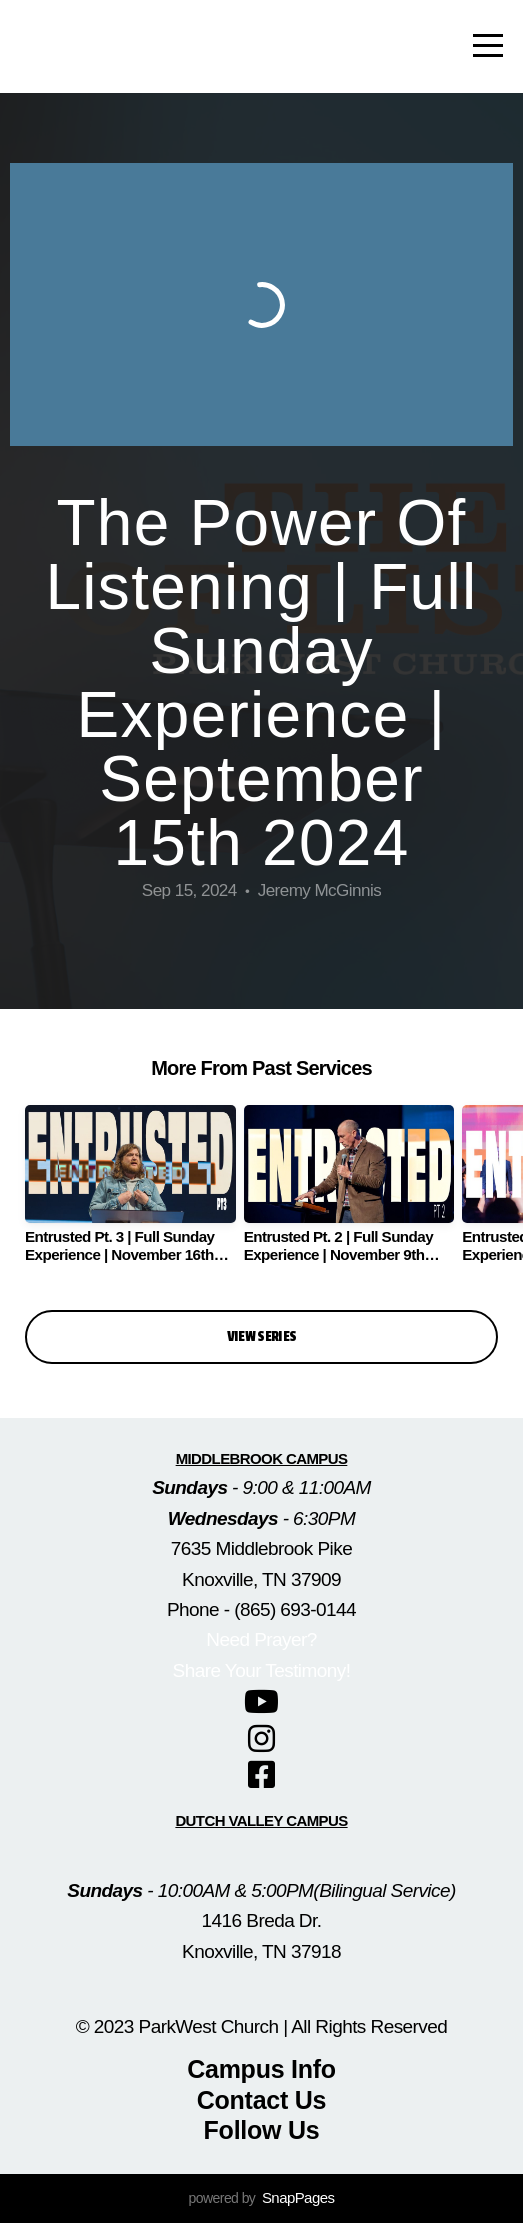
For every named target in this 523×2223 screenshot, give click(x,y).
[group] (130, 1192)
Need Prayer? (261, 1639)
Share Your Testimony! (262, 1670)
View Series (262, 1336)
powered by (262, 2198)
